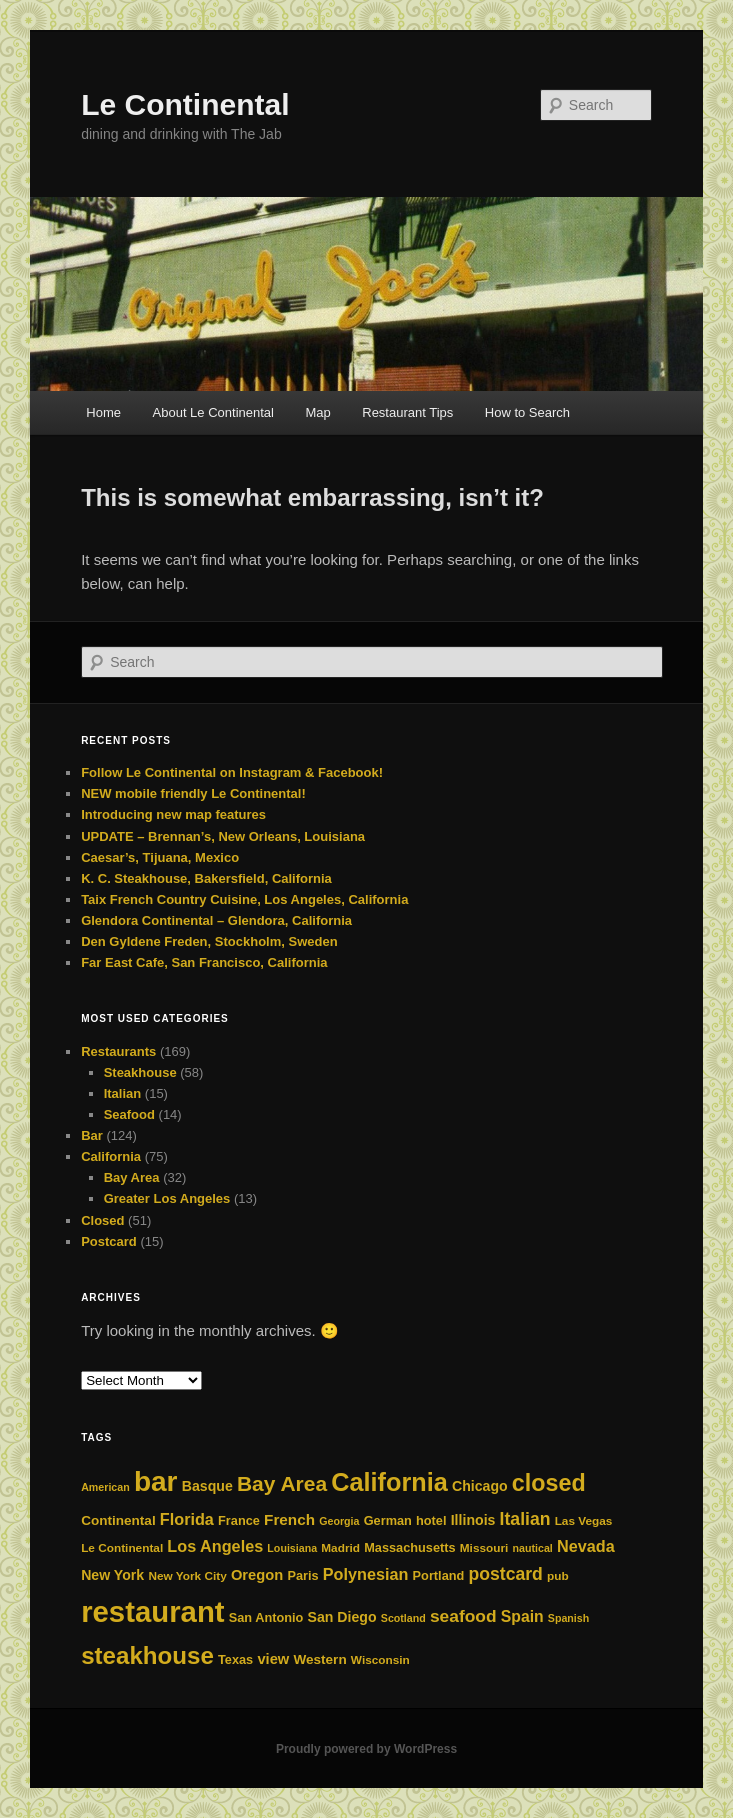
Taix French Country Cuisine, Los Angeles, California (244, 899)
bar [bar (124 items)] (156, 1481)
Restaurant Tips (407, 412)
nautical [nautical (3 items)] (533, 1548)
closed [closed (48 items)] (549, 1483)
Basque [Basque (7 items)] (207, 1486)
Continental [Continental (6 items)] (118, 1520)
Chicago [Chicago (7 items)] (480, 1486)
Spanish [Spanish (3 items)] (568, 1618)
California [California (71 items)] (389, 1482)
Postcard (109, 1241)
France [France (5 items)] (239, 1520)
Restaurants (118, 1051)
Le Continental (185, 104)
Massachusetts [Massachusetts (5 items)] (409, 1547)
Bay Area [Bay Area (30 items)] (282, 1483)
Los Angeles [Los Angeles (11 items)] (215, 1546)
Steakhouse (140, 1072)
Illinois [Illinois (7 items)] (473, 1520)
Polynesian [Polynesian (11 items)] (366, 1574)
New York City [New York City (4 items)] (187, 1576)
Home (103, 412)
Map (317, 412)
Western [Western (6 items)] (319, 1659)
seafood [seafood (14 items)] (463, 1616)
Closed (102, 1220)
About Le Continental (213, 412)
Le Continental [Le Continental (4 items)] (122, 1548)
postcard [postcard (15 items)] (506, 1574)
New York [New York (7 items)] (112, 1575)
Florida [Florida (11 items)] (187, 1519)
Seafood (129, 1114)
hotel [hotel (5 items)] (431, 1520)
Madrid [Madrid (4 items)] (340, 1548)
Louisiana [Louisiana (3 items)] (292, 1548)
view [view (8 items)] (273, 1659)
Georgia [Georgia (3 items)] (339, 1521)
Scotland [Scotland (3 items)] (403, 1618)
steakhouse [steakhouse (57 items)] (147, 1655)
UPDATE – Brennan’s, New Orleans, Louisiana (223, 836)
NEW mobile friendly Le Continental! (193, 793)
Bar (92, 1135)
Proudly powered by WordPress (366, 1749)
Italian (123, 1093)
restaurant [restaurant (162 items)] (152, 1611)
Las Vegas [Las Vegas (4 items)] (584, 1521)
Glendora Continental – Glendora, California (216, 920)
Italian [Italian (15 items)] (525, 1519)
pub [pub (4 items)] (558, 1576)
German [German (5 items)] (388, 1520)
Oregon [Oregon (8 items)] (257, 1575)
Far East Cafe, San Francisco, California (204, 962)
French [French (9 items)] (289, 1519)
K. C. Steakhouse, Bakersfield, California (206, 878)
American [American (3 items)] (105, 1487)
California (111, 1156)
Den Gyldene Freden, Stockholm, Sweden (209, 941)
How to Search (527, 412)
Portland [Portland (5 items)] (439, 1575)
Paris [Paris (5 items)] (302, 1575)
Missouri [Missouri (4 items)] (484, 1548)
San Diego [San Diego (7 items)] (342, 1617)
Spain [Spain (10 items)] (522, 1616)
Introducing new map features (173, 814)
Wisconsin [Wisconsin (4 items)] (380, 1660)
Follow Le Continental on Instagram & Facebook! (232, 772)
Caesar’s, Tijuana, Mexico (160, 857)
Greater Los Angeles (167, 1198)
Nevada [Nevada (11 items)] (586, 1546)
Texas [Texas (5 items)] (235, 1659)
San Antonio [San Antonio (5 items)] (266, 1617)
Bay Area (132, 1177)
